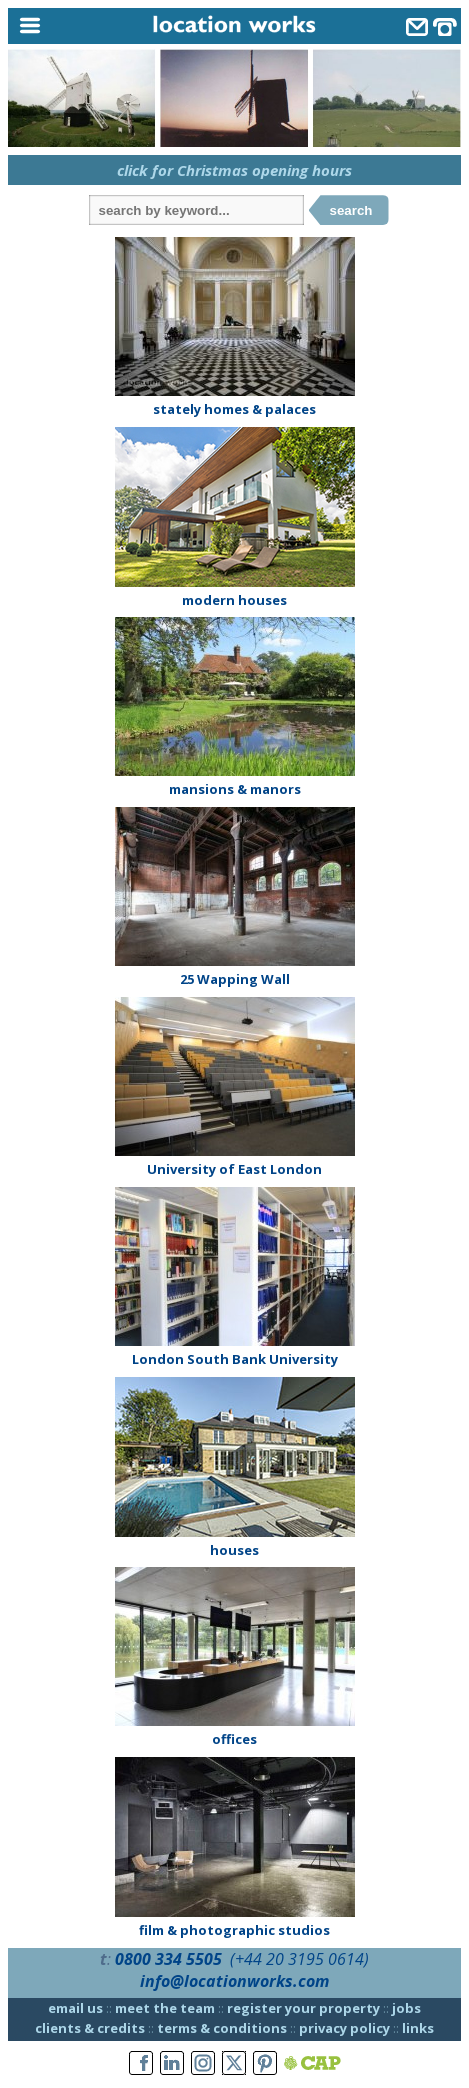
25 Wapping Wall (235, 979)
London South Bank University (235, 1359)
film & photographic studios (234, 1930)
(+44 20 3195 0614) (299, 1959)
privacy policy (344, 2028)
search (351, 210)
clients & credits (90, 2028)
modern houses (234, 600)
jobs (406, 2008)
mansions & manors (235, 789)
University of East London (234, 1169)
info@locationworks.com (234, 1981)
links (418, 2028)
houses (234, 1550)
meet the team (165, 2008)
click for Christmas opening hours (234, 170)
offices (234, 1739)
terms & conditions (222, 2028)
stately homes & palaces (234, 409)
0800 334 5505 (168, 1959)
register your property (303, 2008)
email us (75, 2008)
